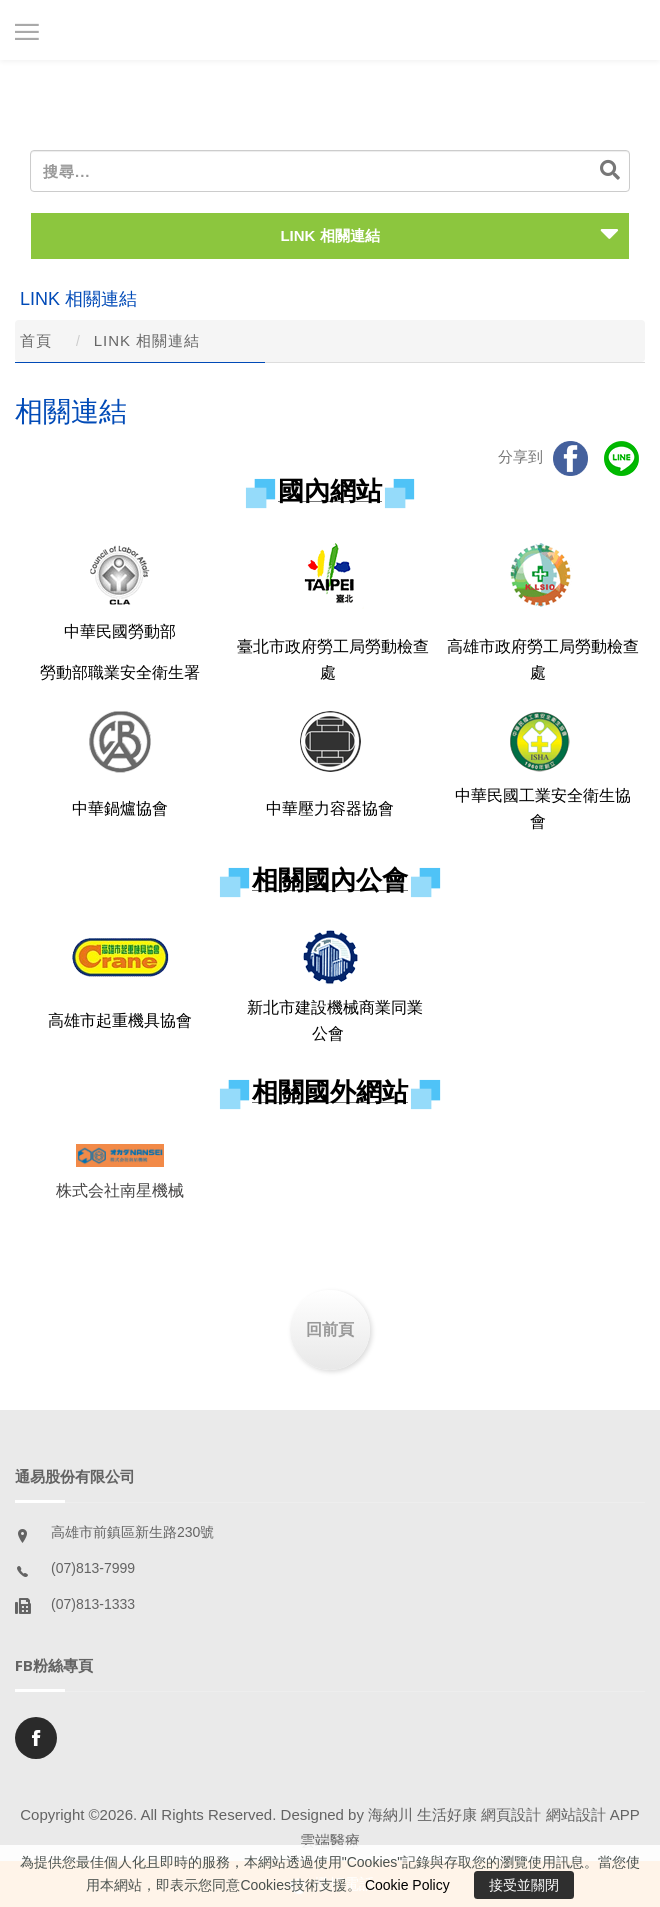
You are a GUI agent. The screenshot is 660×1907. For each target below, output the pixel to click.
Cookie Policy (407, 1885)
